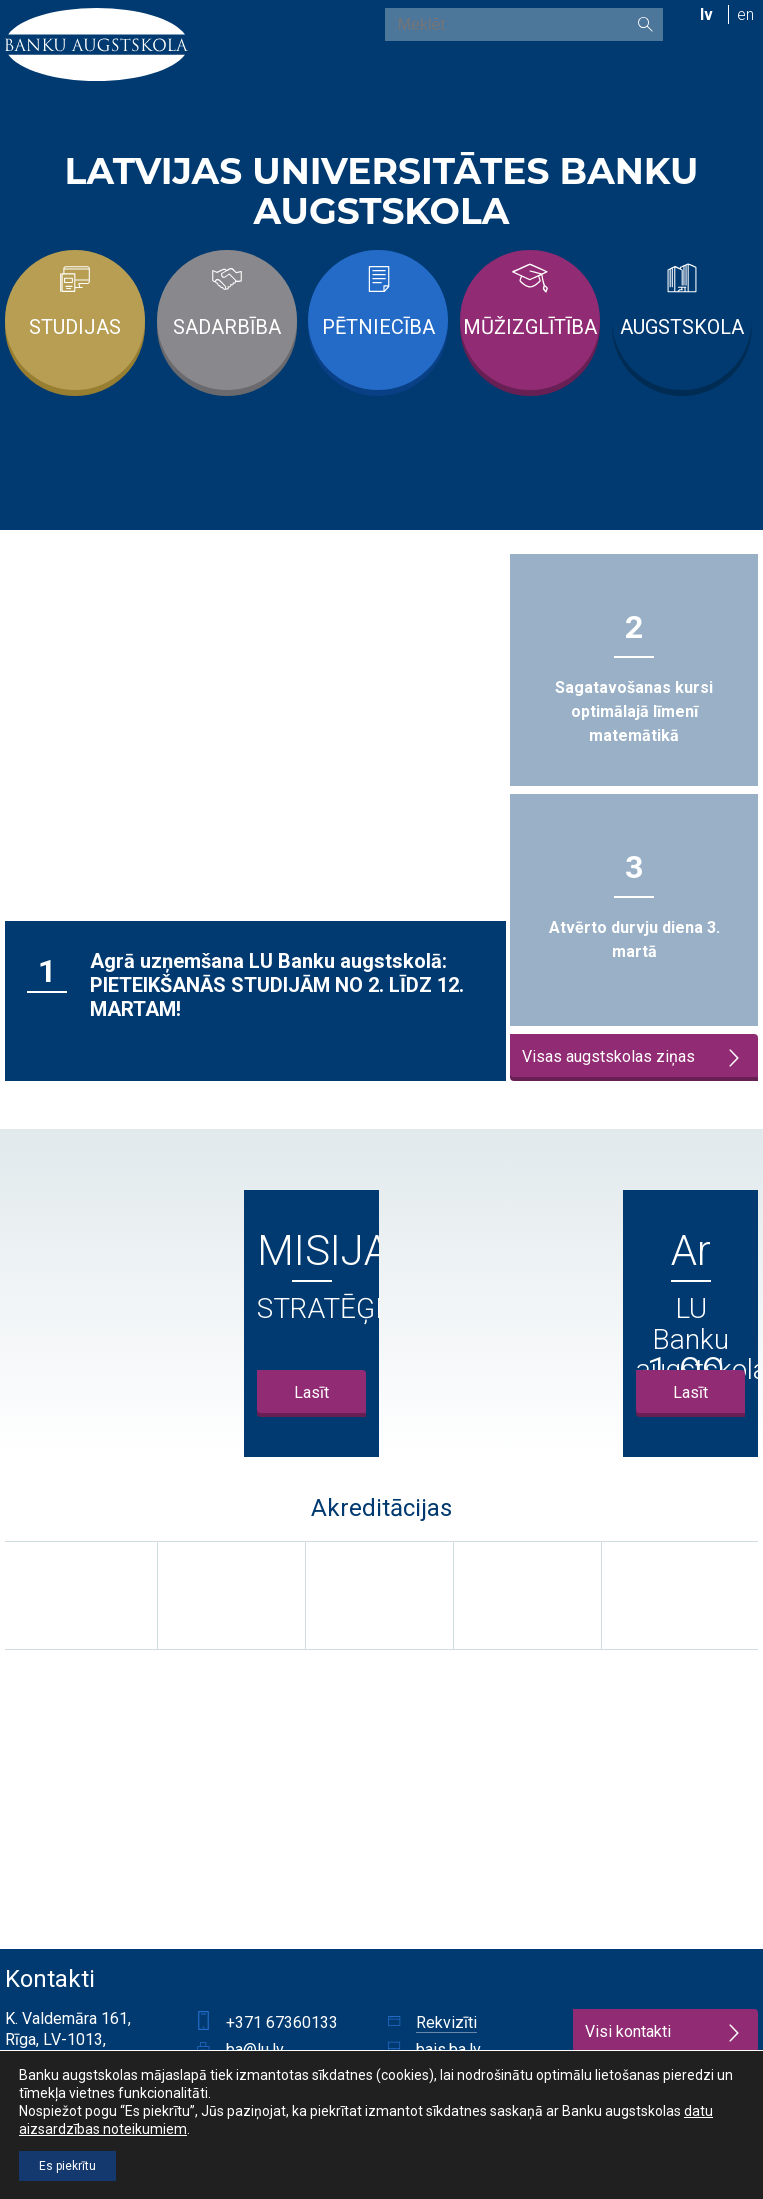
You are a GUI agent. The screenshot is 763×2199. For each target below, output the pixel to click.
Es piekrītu (67, 2166)
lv (706, 14)
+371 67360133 (282, 2022)
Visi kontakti (664, 2032)
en (745, 14)
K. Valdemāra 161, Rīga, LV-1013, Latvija (68, 2039)
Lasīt (311, 1392)
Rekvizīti (446, 2022)
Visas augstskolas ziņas (633, 1057)
